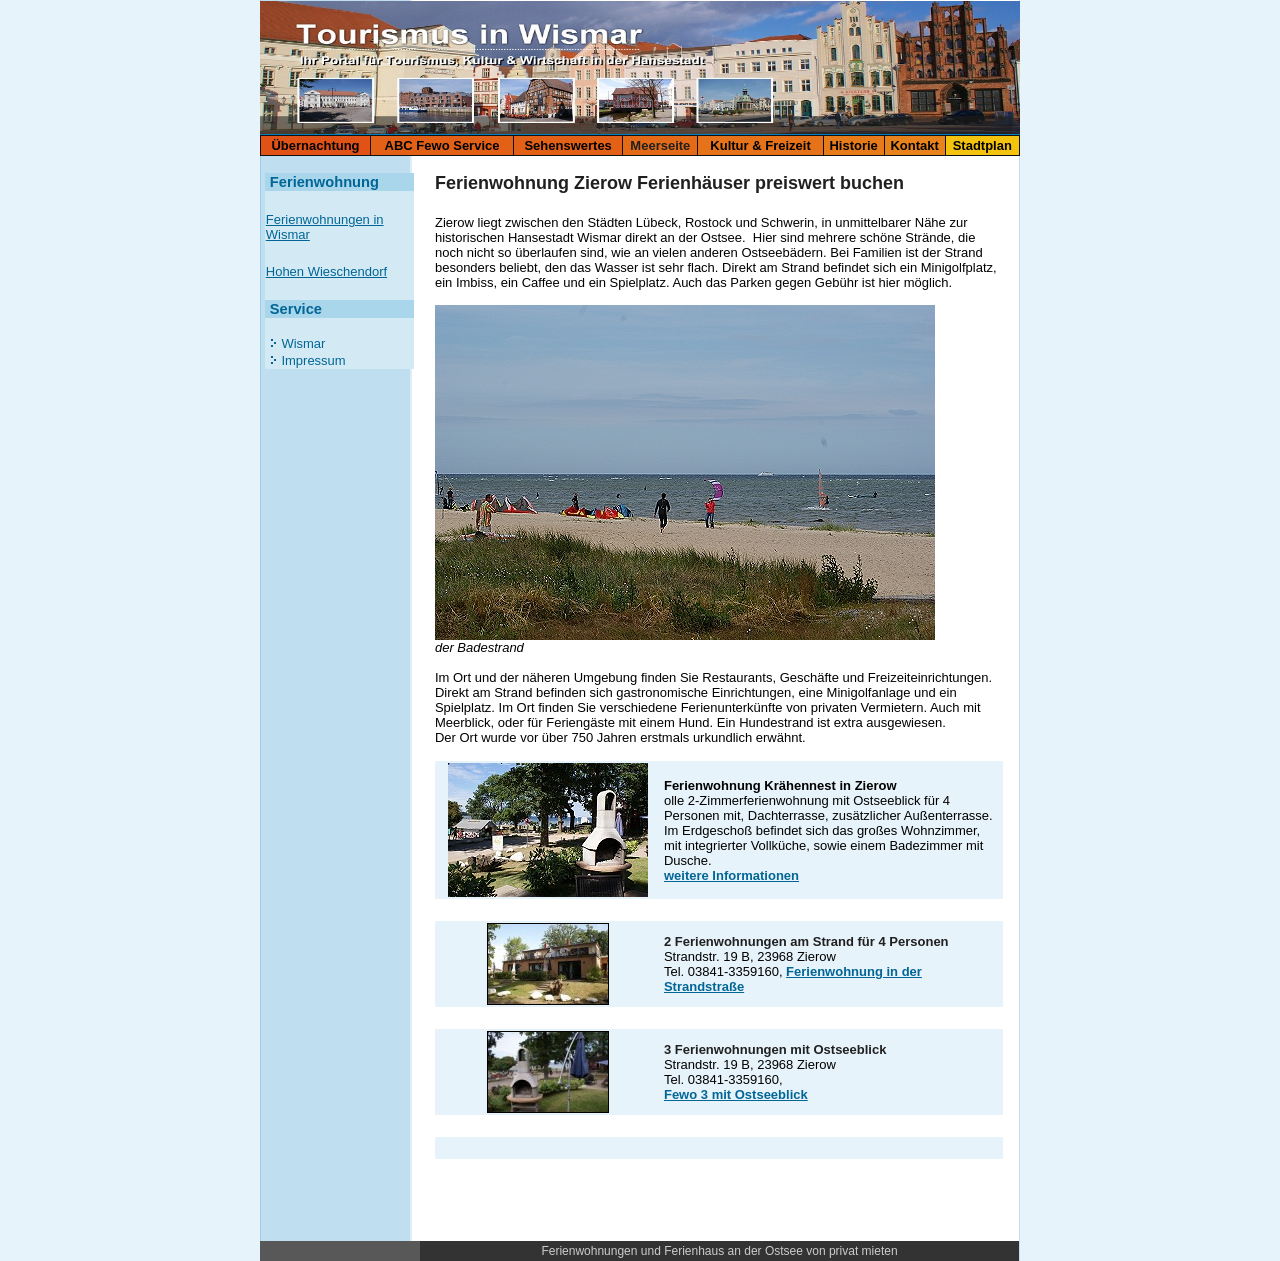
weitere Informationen (731, 875)
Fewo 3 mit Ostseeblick (736, 1094)
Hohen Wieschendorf (326, 271)
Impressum (312, 360)
